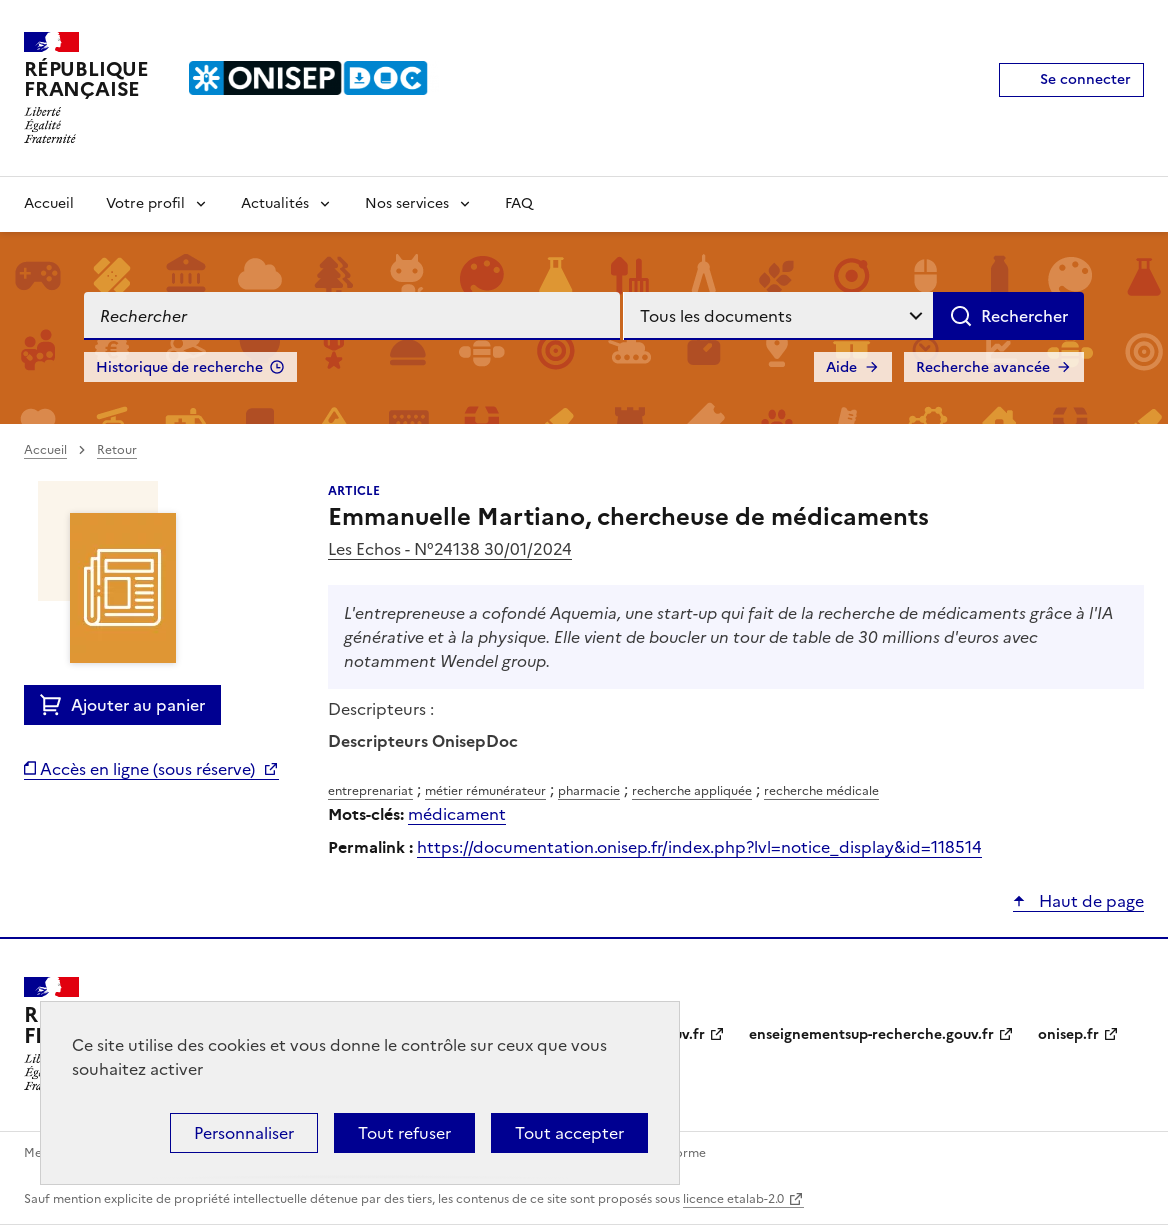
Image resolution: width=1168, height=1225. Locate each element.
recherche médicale (821, 791)
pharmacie (589, 791)
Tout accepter (569, 1133)
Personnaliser (244, 1133)
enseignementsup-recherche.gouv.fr (871, 1034)
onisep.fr (1068, 1034)
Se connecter (1085, 79)
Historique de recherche (179, 367)
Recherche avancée (983, 367)
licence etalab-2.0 (733, 1199)
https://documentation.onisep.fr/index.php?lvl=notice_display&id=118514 (699, 847)
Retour (117, 450)
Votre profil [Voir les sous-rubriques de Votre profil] (145, 203)
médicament (457, 814)
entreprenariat (370, 791)
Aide (841, 367)
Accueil (49, 203)
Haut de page (1089, 901)
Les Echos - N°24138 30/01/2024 (450, 549)
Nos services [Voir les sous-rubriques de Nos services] (407, 203)
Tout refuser (404, 1133)
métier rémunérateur (485, 791)
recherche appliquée (692, 791)
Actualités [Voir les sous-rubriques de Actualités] (275, 203)
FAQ (519, 203)
